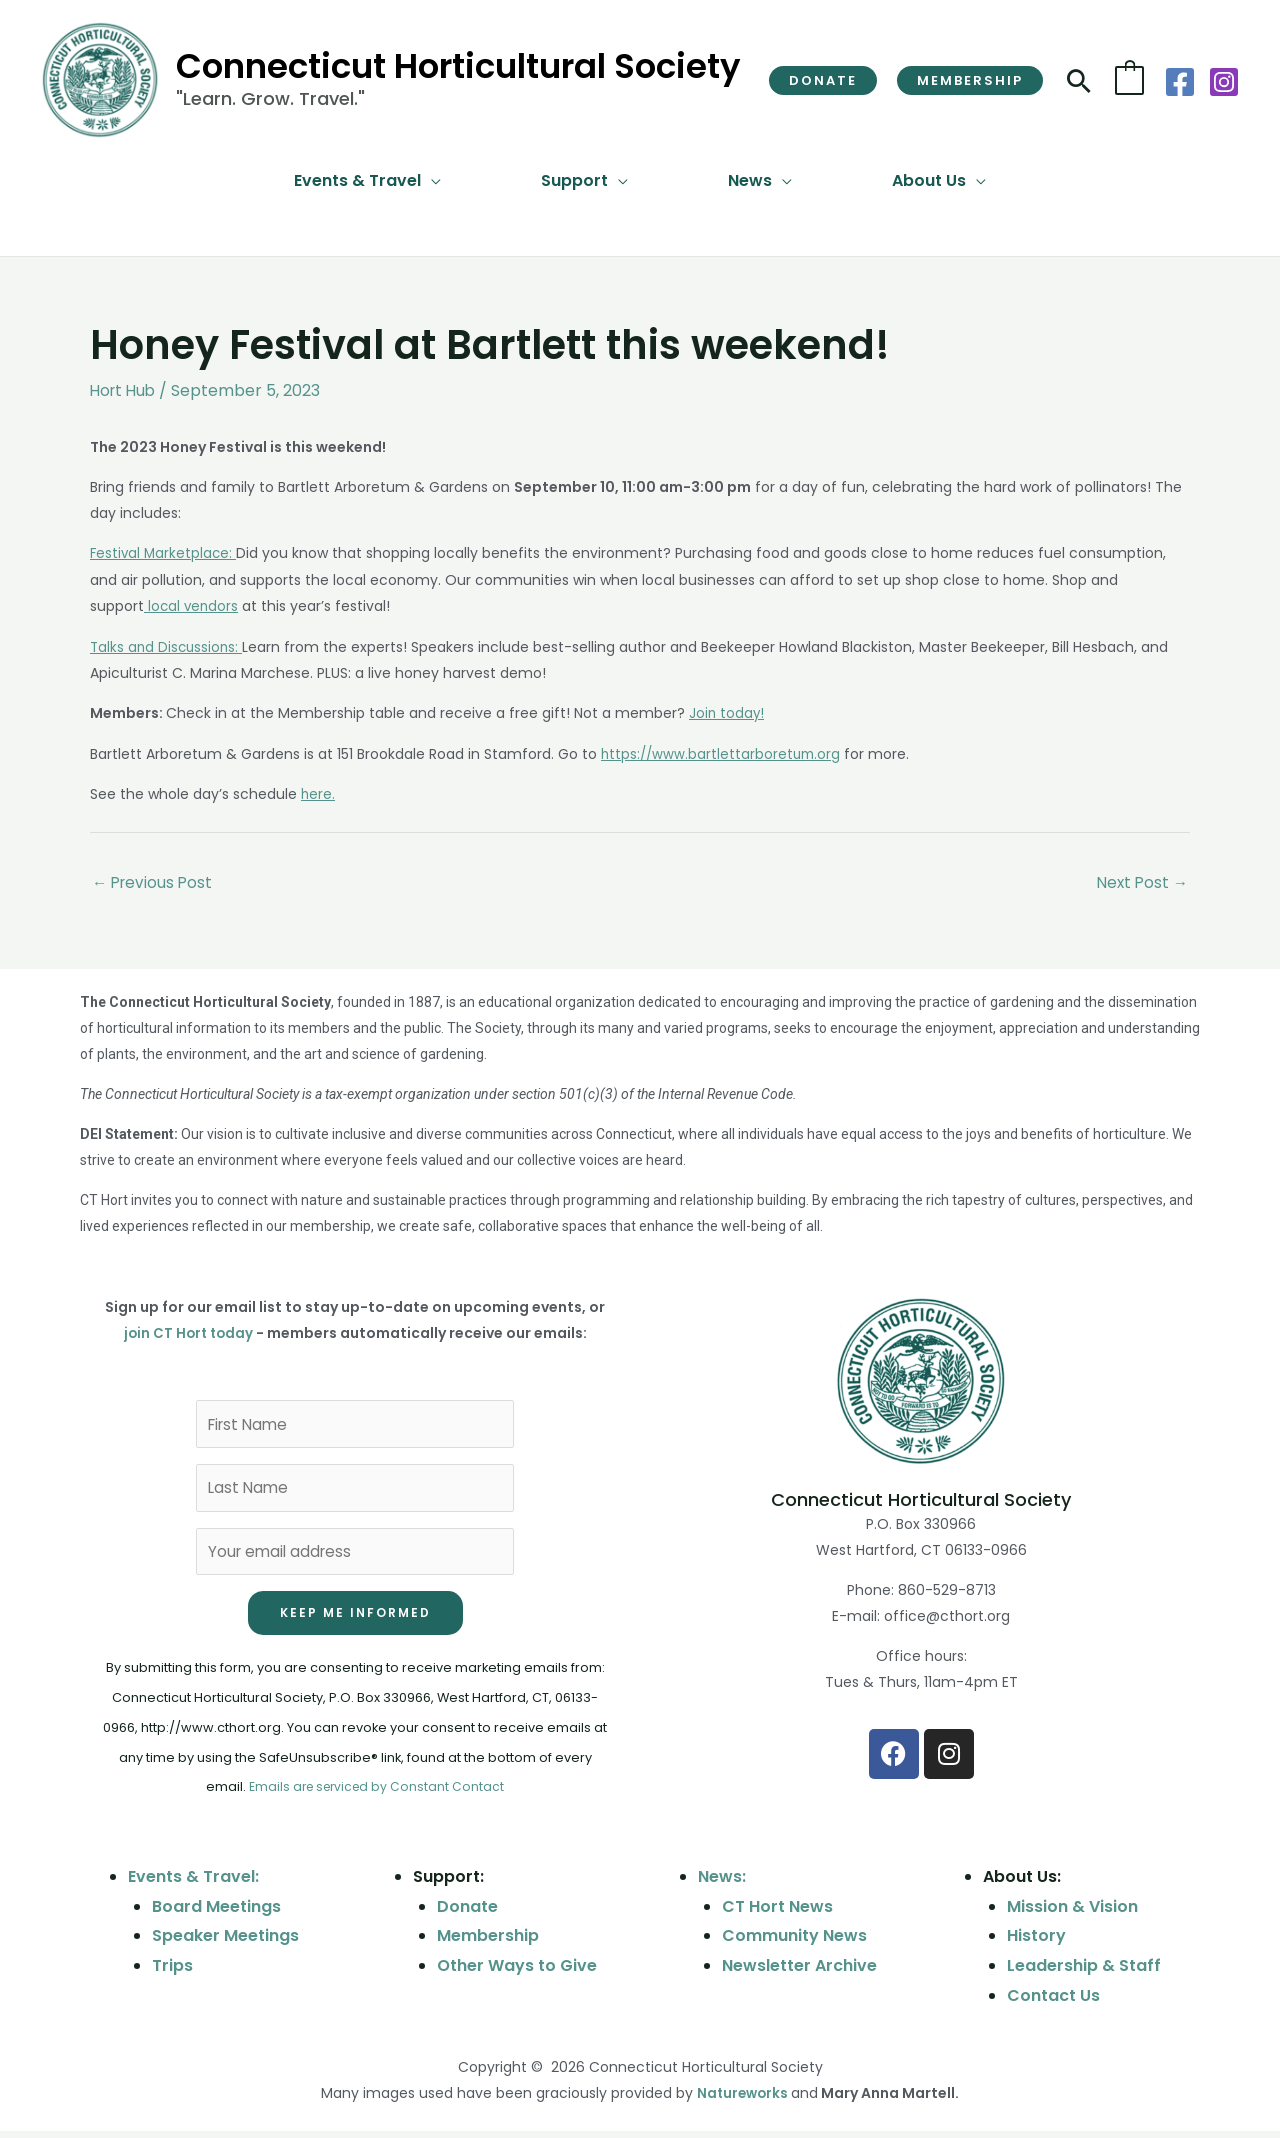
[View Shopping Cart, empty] (1129, 79)
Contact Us (1053, 2002)
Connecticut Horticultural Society (458, 66)
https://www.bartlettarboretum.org (723, 751)
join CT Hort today (188, 1331)
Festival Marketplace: (165, 553)
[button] (823, 80)
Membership (488, 1942)
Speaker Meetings (225, 1942)
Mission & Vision (1072, 1913)
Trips (172, 1972)
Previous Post (154, 879)
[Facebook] (1180, 82)
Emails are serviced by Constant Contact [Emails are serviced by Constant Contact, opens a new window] (376, 1793)
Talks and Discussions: (168, 645)
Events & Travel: (193, 1883)
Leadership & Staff (1084, 1972)
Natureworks (742, 2101)
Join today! (727, 711)
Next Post (1140, 879)
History (1036, 1942)
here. (318, 791)
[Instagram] (1224, 82)
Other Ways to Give (517, 1972)
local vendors (192, 605)
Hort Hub (125, 390)
